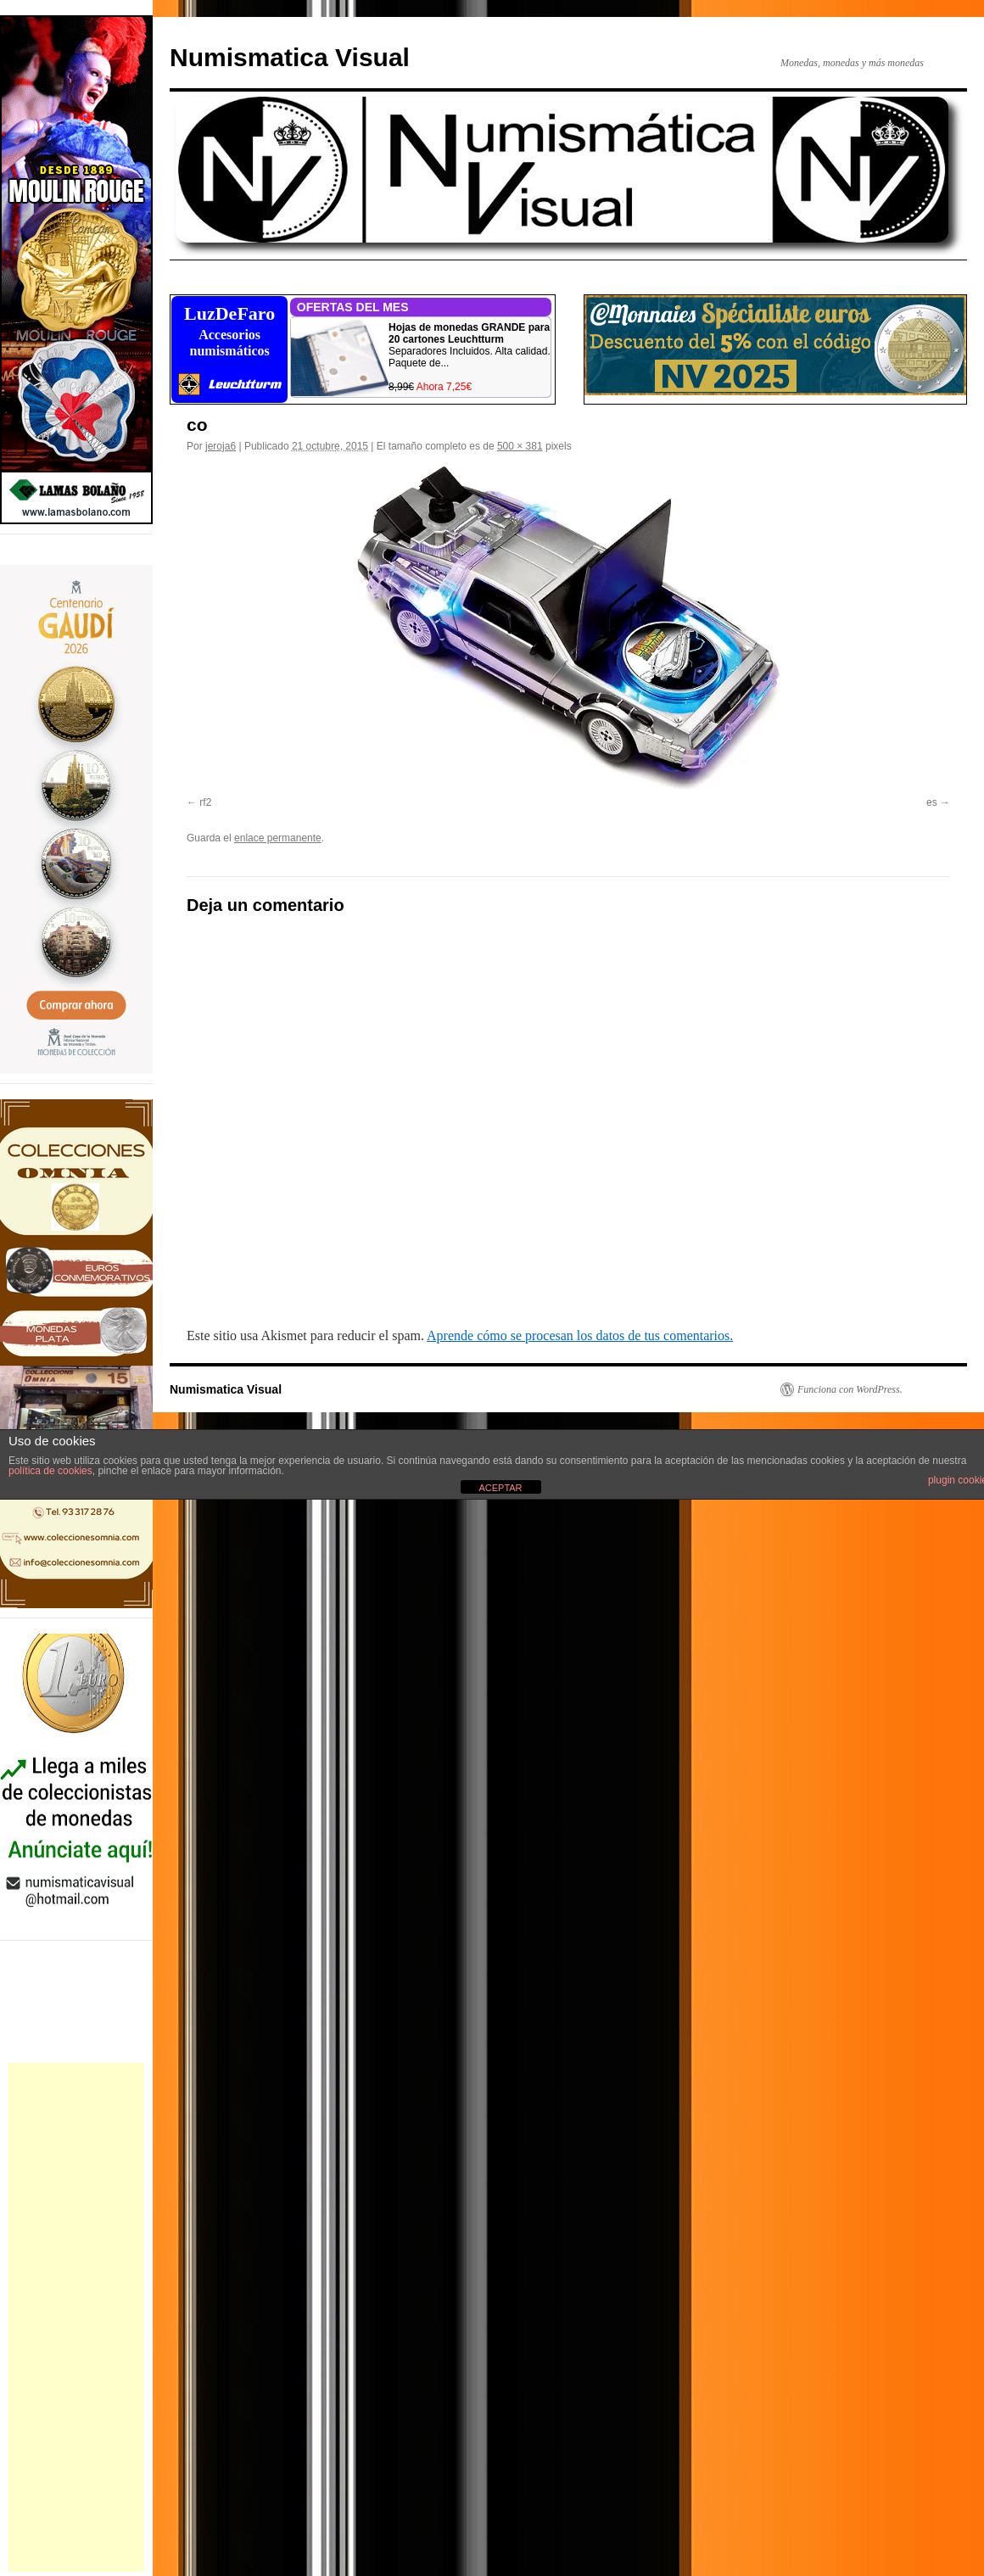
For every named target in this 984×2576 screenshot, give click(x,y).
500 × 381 (520, 446)
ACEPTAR (500, 1488)
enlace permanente (277, 838)
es (931, 802)
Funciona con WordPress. (850, 1389)
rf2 (205, 802)
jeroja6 (220, 446)
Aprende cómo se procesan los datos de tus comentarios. (580, 1335)
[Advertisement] (76, 2317)
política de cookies (50, 1471)
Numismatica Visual (290, 57)
